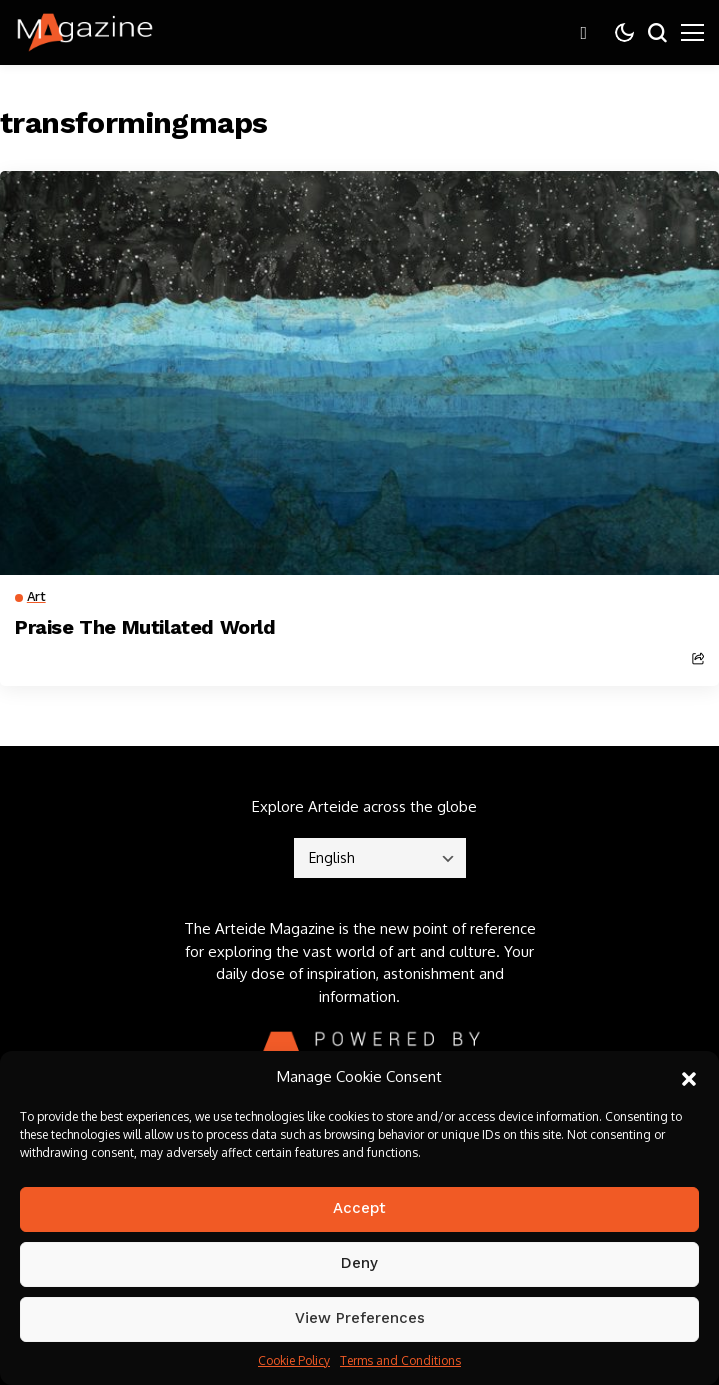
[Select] (380, 858)
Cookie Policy (294, 1360)
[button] (689, 1077)
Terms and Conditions (400, 1360)
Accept (359, 1208)
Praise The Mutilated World (145, 627)
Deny (359, 1263)
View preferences (360, 1318)
